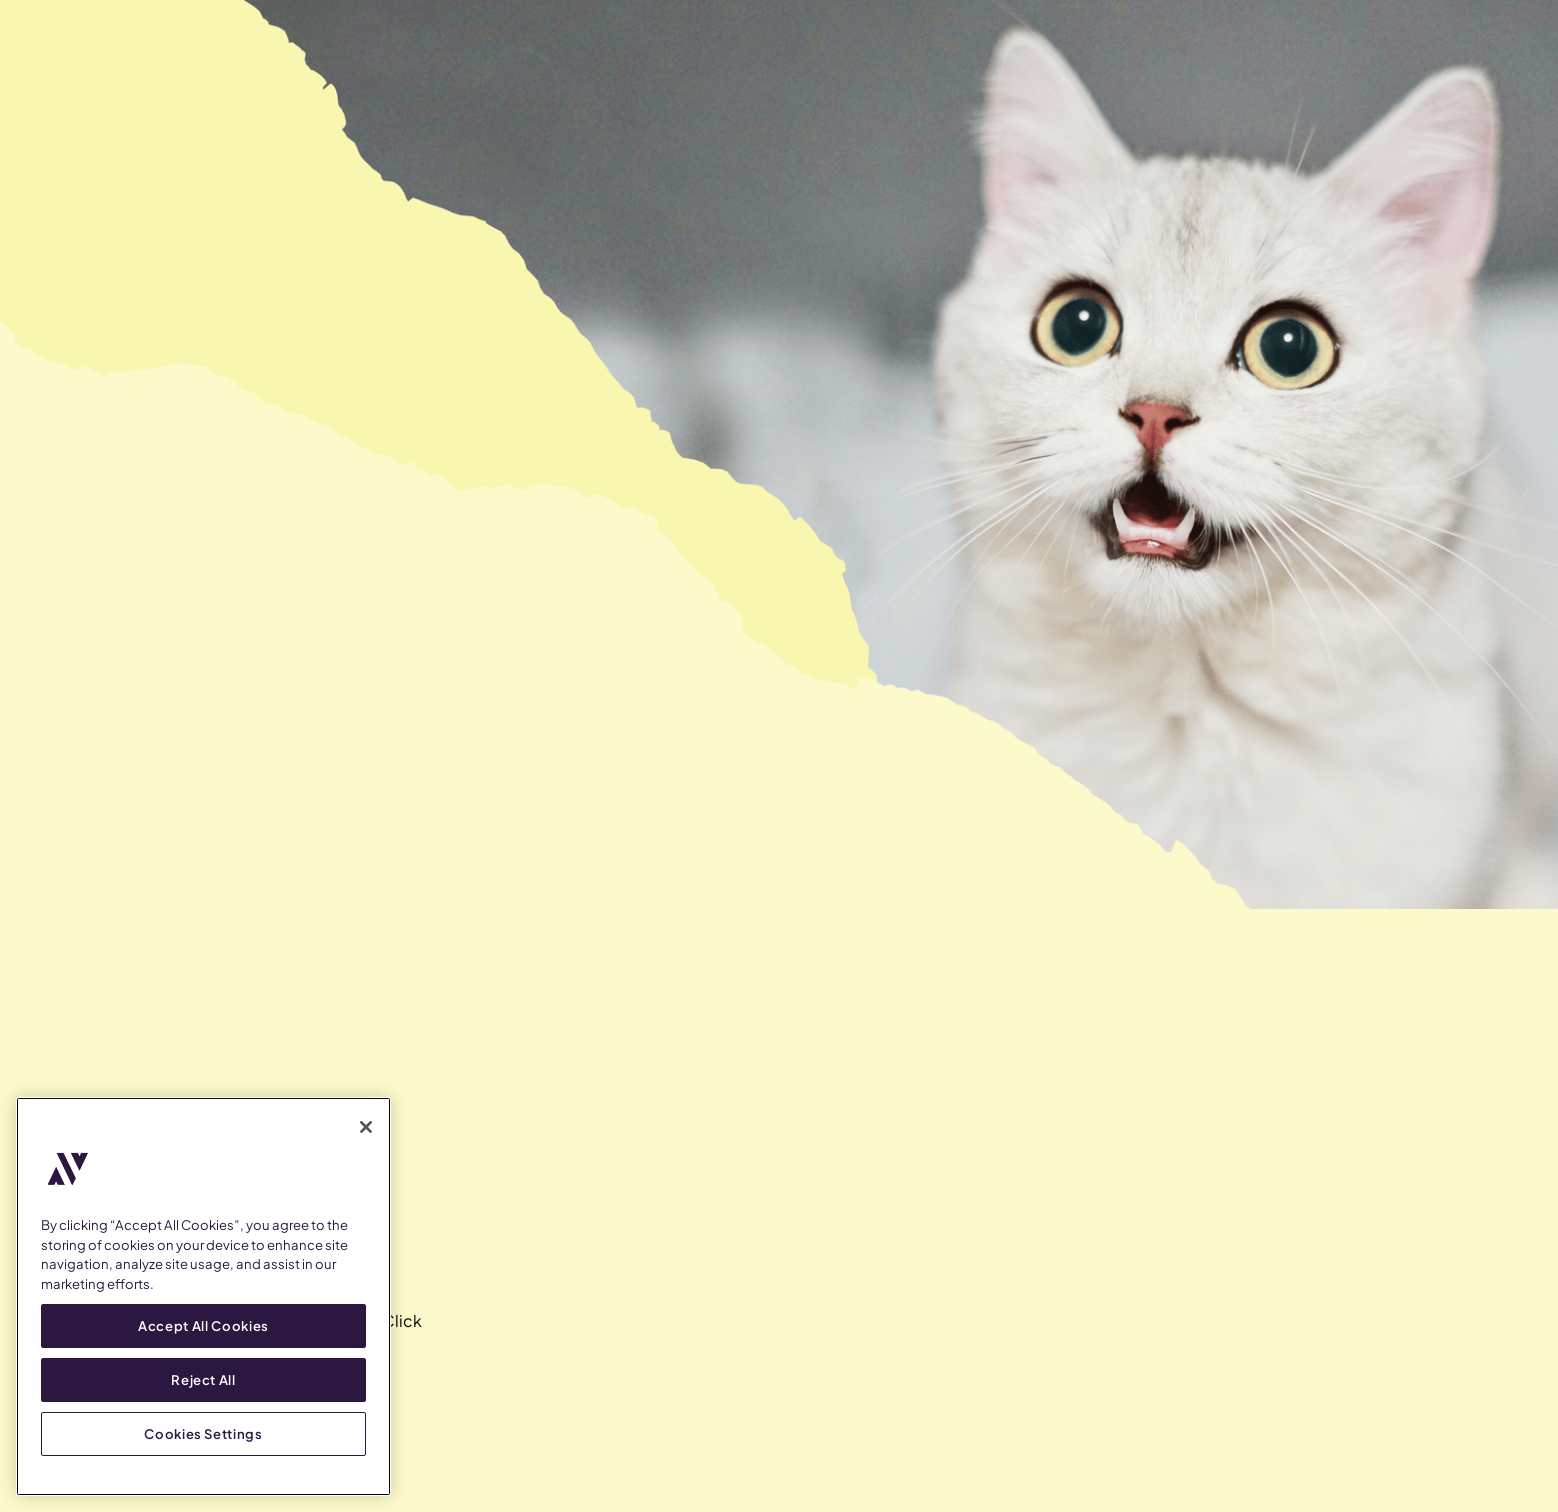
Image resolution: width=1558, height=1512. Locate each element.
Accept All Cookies (203, 1325)
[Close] (366, 1127)
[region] (203, 1296)
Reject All (203, 1379)
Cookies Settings (203, 1433)
